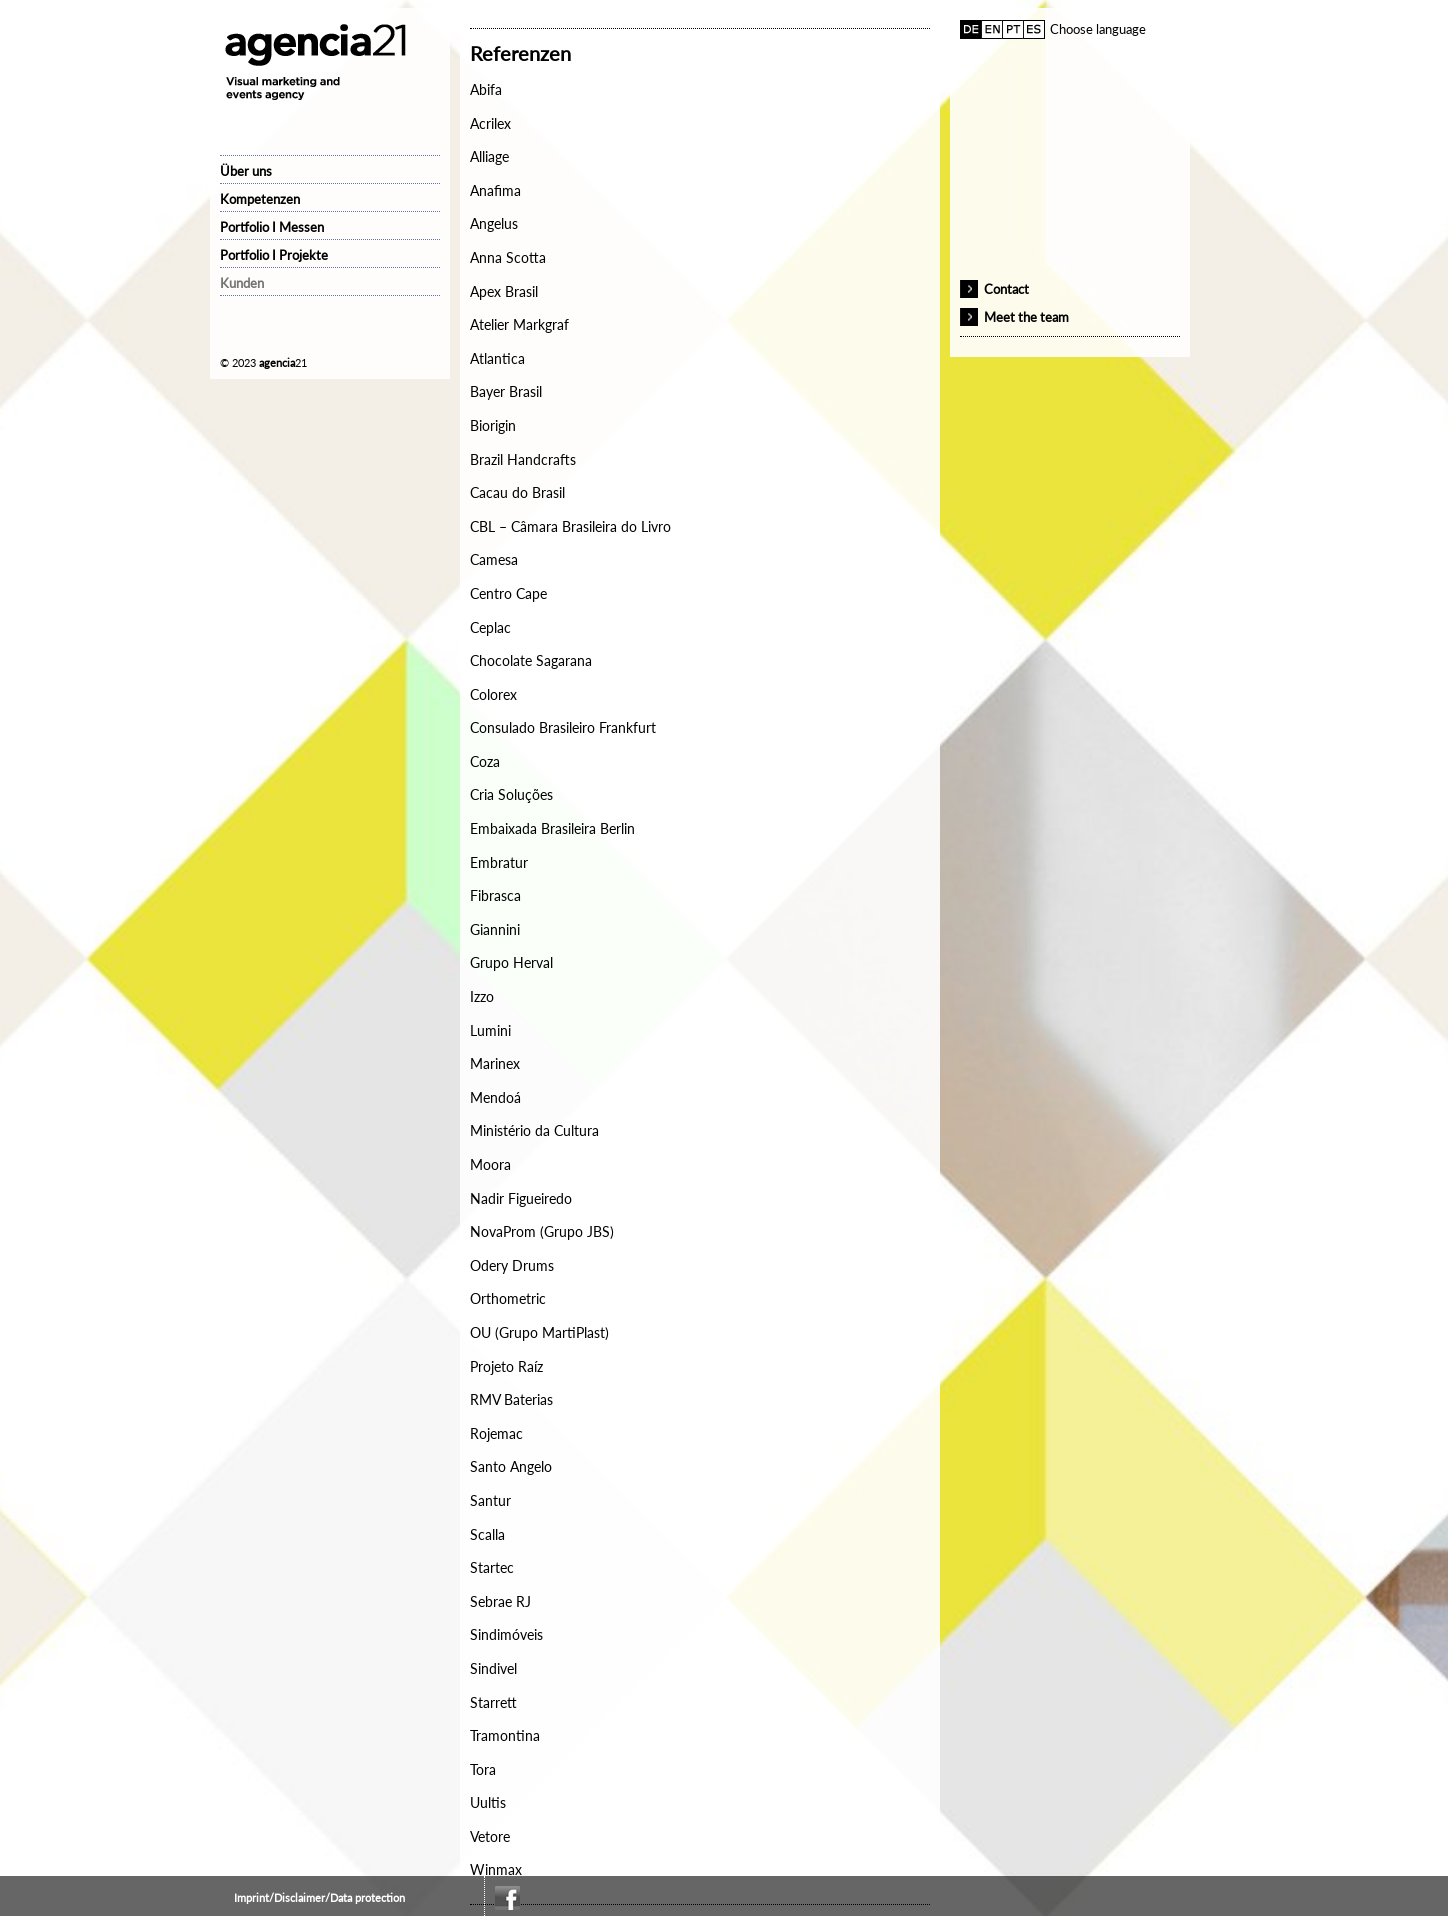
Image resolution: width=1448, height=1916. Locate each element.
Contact (1006, 289)
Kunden (242, 283)
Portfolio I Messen (272, 227)
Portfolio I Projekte (274, 255)
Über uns (246, 171)
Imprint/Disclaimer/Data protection (319, 1897)
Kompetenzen (260, 199)
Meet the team (1026, 317)
